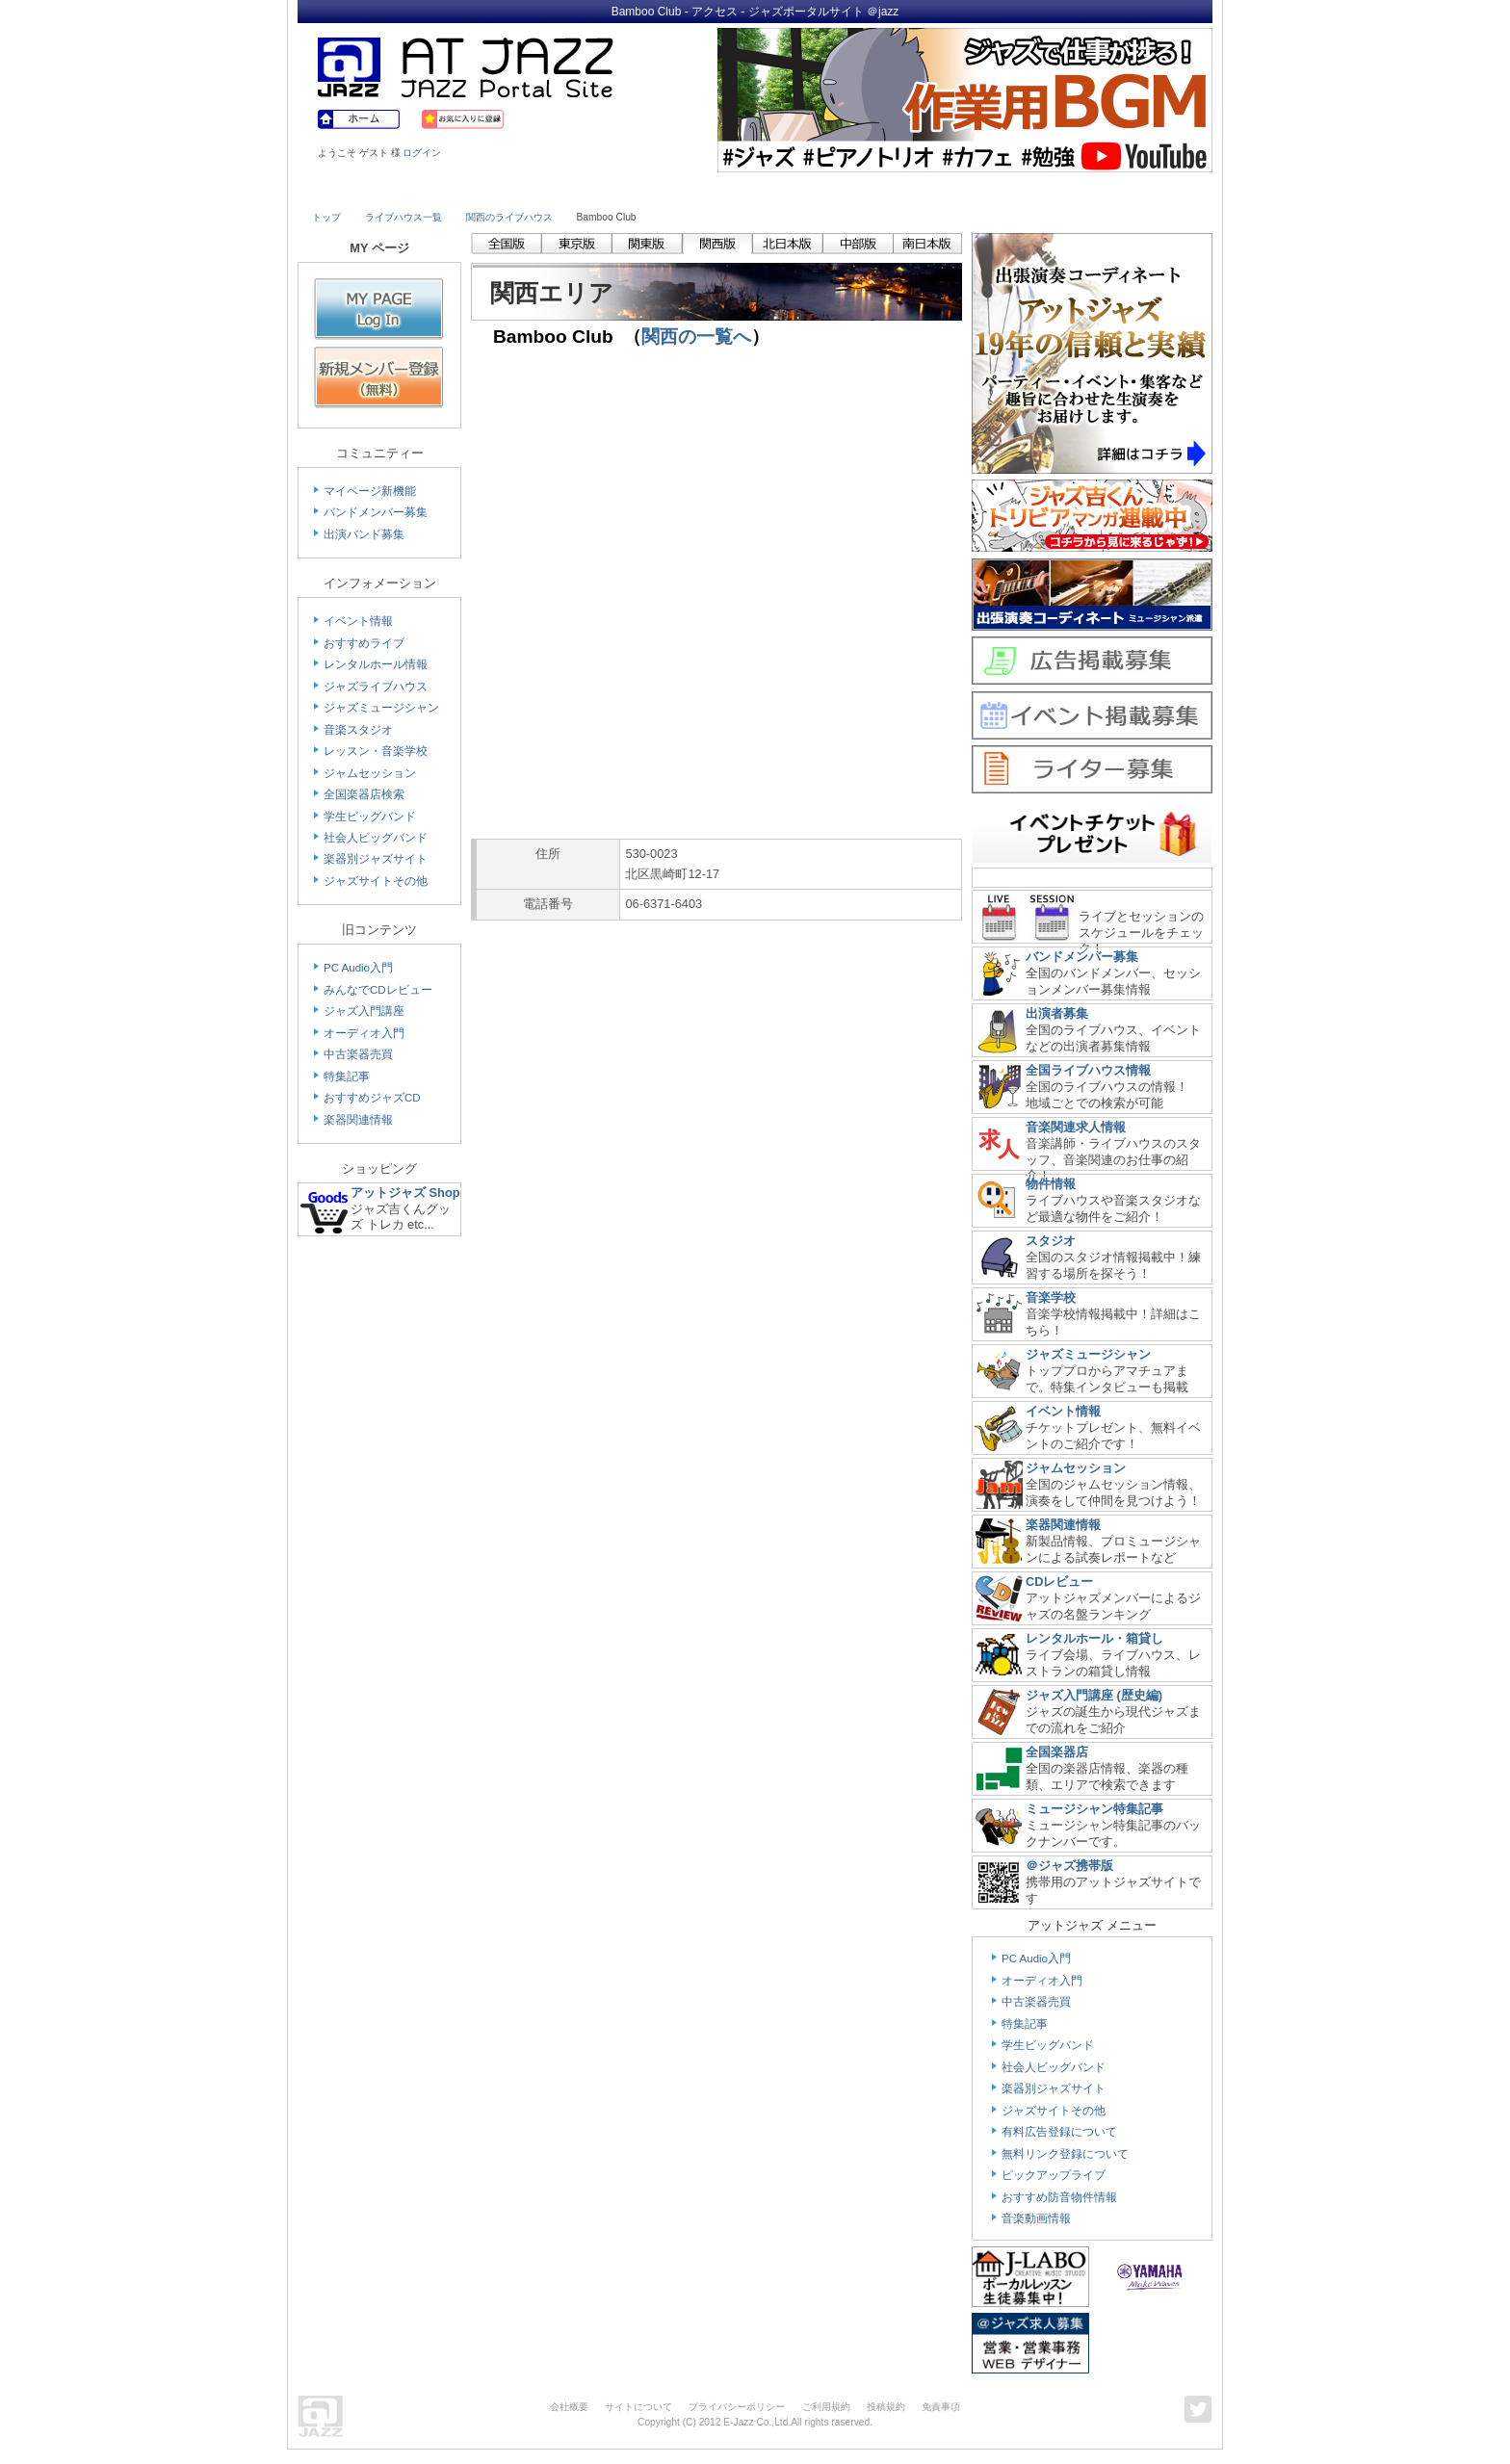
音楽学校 (1051, 1297)
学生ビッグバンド (370, 816)
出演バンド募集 (364, 534)
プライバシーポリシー (737, 2406)
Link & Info (1032, 189)
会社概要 (569, 2406)
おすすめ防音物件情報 (1059, 2197)
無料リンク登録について (1065, 2154)
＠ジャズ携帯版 (1069, 1865)
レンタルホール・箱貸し (1094, 1638)
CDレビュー (1059, 1581)
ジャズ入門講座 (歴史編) (1094, 1695)
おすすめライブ (364, 643)
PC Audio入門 (358, 967)
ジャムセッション (370, 773)
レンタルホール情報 (376, 664)
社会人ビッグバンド (376, 837)
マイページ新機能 (370, 491)
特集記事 (347, 1076)
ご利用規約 (826, 2406)
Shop (810, 189)
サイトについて (638, 2406)
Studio (589, 189)
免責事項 (941, 2406)
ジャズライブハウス (376, 686)
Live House (367, 189)
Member (1142, 189)
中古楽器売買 (358, 1054)
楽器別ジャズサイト (376, 859)
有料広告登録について (1059, 2132)
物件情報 (1051, 1184)
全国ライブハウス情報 (1088, 1070)
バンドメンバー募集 (376, 512)
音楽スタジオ (358, 730)
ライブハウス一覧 (403, 217)
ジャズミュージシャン (381, 707)
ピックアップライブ (1054, 2175)
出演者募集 (1057, 1013)
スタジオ (1051, 1240)
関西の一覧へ (696, 336)
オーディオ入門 (364, 1033)
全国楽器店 (1057, 1752)
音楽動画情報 (1036, 2218)
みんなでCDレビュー (378, 990)
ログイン (422, 152)
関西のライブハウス (509, 217)
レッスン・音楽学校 (376, 751)
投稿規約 (886, 2406)
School (699, 189)
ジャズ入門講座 (364, 1011)
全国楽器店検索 (364, 794)
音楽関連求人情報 (1076, 1127)
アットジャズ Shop (405, 1192)
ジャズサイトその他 (376, 881)
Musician (478, 189)
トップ (326, 217)
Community (921, 189)
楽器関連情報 (358, 1120)
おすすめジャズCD (372, 1097)
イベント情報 (358, 621)
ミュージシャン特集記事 (1094, 1809)
